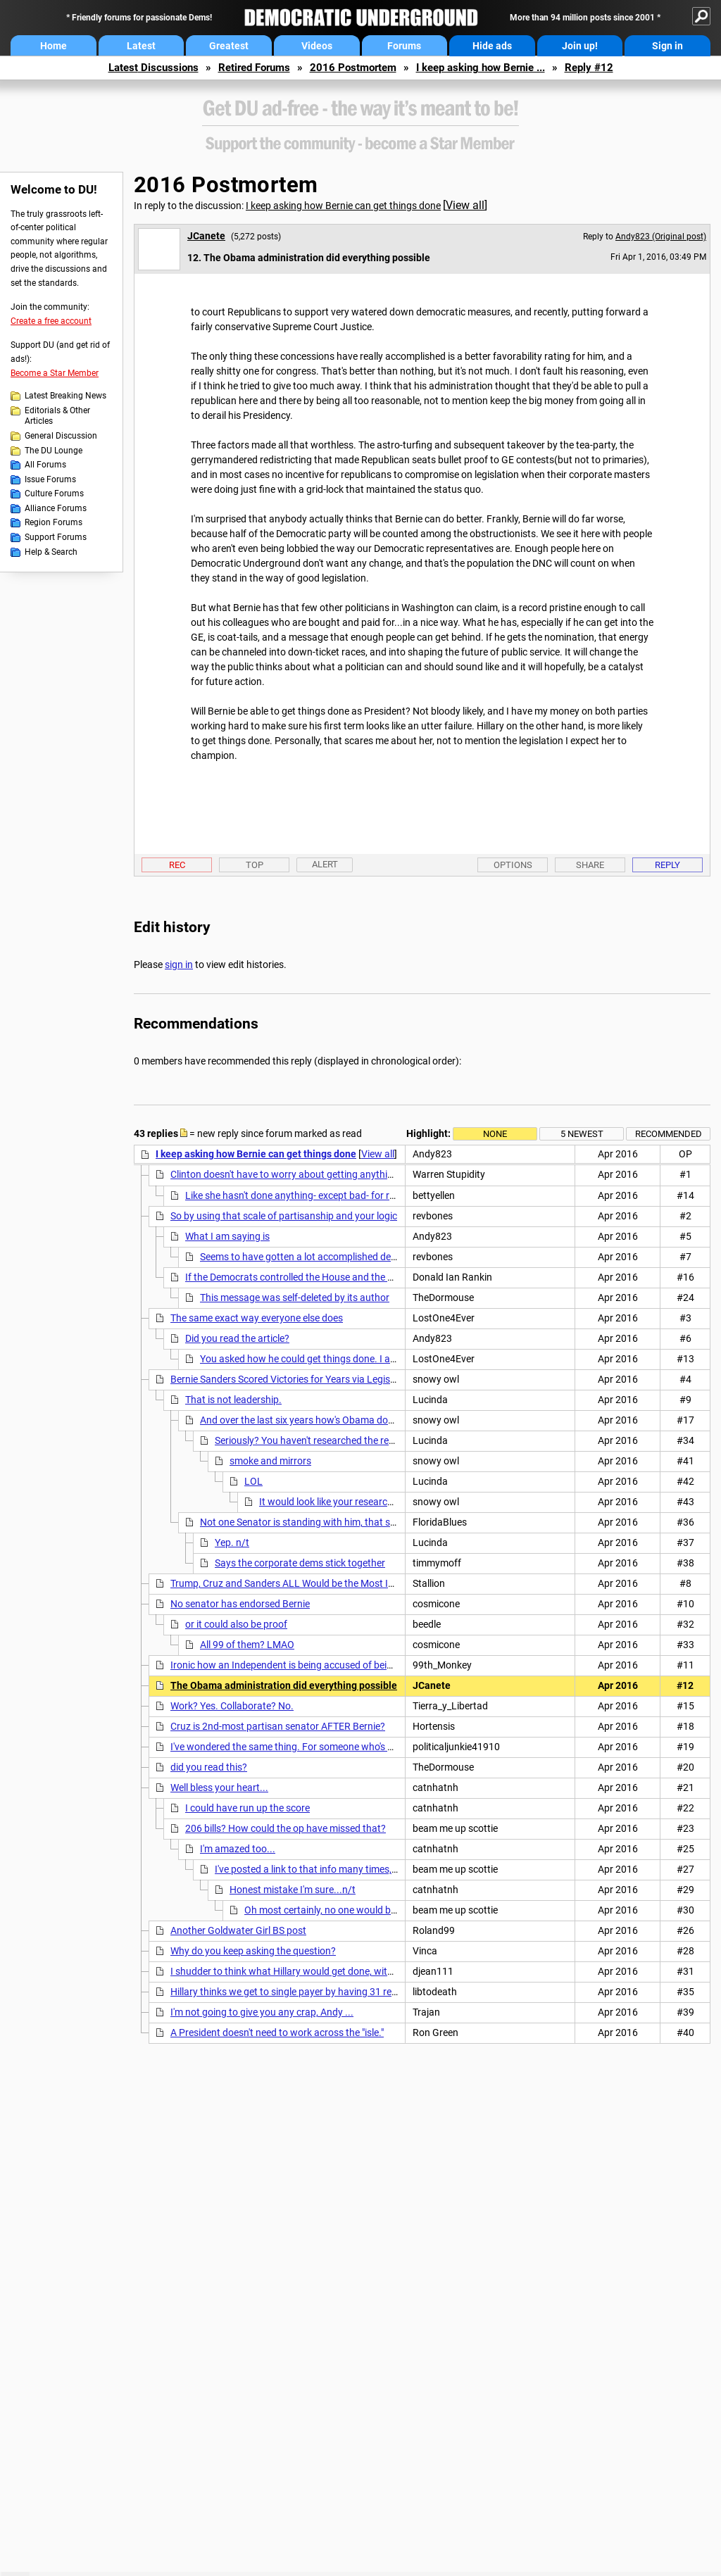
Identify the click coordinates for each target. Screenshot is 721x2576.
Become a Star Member (55, 373)
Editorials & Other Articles (57, 416)
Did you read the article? (237, 1338)
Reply (667, 865)
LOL (253, 1481)
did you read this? (208, 1767)
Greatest (229, 45)
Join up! (580, 45)
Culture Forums (54, 493)
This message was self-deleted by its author (294, 1297)
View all (465, 205)
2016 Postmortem (353, 67)
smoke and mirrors (270, 1460)
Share (590, 865)
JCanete (206, 235)
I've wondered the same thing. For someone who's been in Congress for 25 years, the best (363, 1746)
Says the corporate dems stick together (300, 1563)
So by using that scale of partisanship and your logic (283, 1215)
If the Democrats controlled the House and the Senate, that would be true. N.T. (354, 1277)
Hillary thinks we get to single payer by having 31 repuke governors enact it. (333, 1991)
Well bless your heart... (219, 1787)
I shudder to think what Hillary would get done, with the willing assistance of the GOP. (354, 1971)
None (495, 1134)
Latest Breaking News (65, 396)
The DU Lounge (53, 450)
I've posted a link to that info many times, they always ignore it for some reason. (387, 1869)
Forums (404, 45)
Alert (325, 864)
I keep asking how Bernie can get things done (343, 205)
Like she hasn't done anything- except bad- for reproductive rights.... (332, 1195)
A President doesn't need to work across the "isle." (277, 2032)
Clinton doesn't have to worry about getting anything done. (297, 1174)
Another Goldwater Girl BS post (238, 1930)
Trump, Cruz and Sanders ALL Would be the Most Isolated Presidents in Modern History (359, 1583)
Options (513, 865)
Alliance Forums (56, 508)
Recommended (668, 1134)
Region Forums (53, 522)
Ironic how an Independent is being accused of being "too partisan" (314, 1665)
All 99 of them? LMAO (247, 1644)
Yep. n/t (232, 1542)
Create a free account (51, 321)
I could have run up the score (247, 1808)
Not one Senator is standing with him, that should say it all (326, 1522)
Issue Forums (50, 479)
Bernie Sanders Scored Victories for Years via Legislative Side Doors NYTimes (336, 1379)
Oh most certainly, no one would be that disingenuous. (361, 1910)
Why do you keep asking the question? (253, 1950)
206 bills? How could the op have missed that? (285, 1828)
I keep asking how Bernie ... (480, 67)
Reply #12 (589, 67)
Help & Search (51, 552)
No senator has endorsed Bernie (240, 1603)
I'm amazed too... (237, 1848)
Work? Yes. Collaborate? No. (232, 1705)
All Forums (45, 465)
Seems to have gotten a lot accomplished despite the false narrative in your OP (370, 1256)
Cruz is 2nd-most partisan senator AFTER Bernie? (277, 1726)
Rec (177, 865)
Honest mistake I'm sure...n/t (293, 1889)
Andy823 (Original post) (660, 236)
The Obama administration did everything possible (283, 1685)
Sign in (667, 45)
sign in (179, 964)
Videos (316, 45)
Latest (141, 45)
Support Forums (56, 537)
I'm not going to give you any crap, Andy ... (261, 2012)
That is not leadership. (233, 1399)
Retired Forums (254, 67)
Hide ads (492, 45)
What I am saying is (227, 1236)
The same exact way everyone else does (256, 1318)
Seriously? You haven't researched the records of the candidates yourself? (374, 1440)
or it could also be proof (236, 1624)
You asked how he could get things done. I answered (313, 1358)
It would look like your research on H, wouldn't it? (364, 1501)
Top (254, 865)
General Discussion (61, 436)
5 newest (581, 1134)
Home (53, 45)
